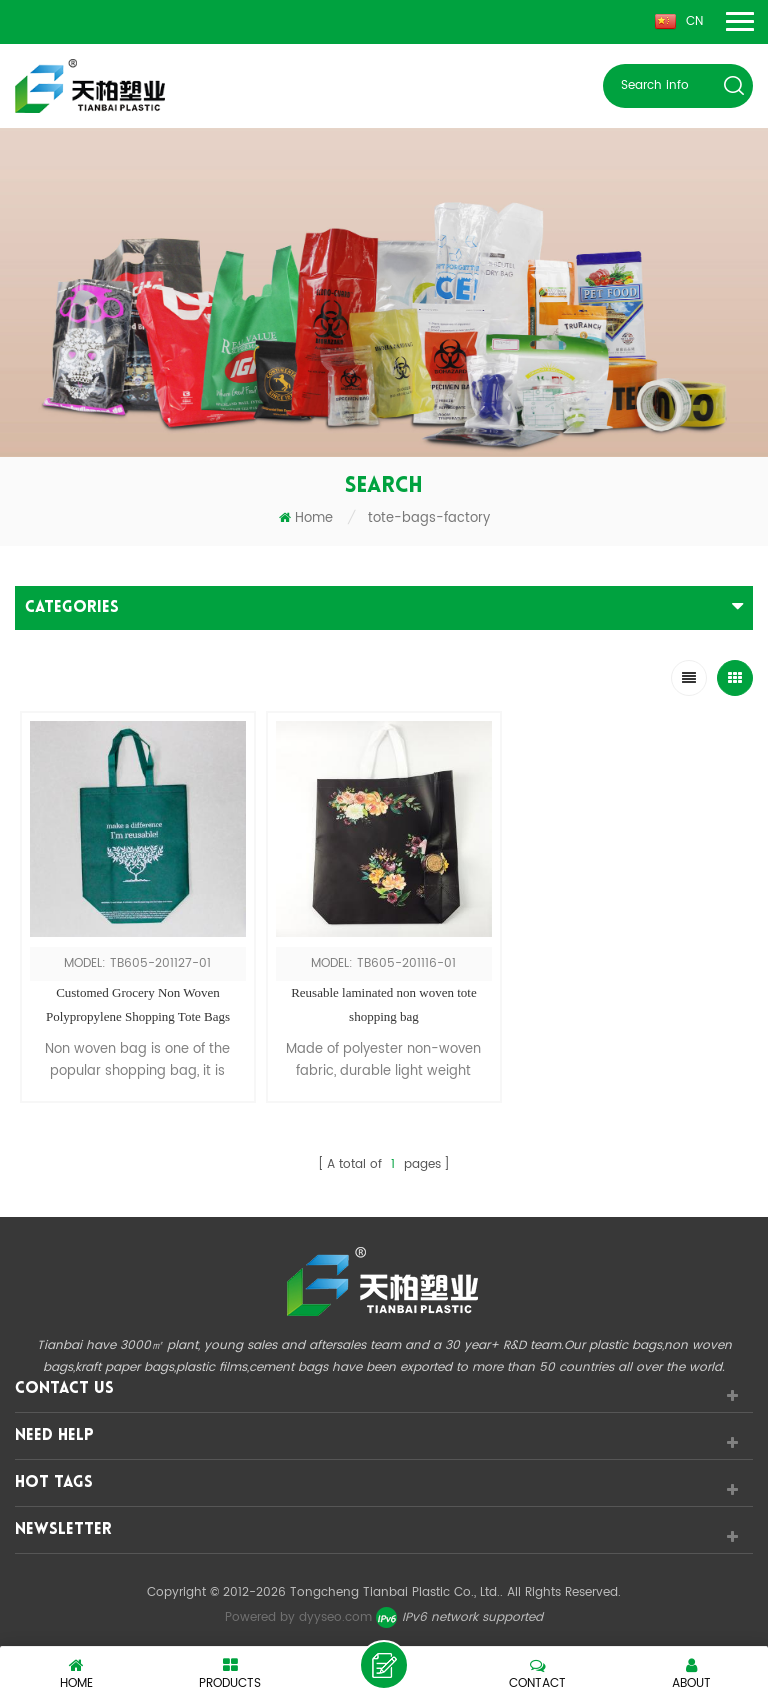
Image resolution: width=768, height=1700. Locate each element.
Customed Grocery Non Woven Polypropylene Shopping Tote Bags (138, 1004)
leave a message (384, 1665)
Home (306, 518)
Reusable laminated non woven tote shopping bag (384, 1004)
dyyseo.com (335, 1617)
